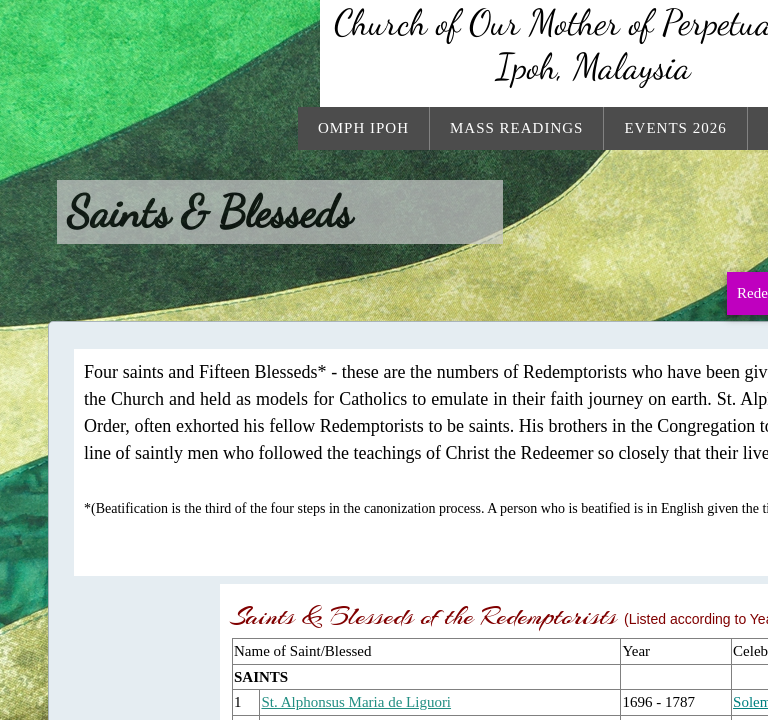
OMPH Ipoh (363, 128)
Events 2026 (675, 128)
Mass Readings (516, 128)
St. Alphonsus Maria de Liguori (356, 702)
